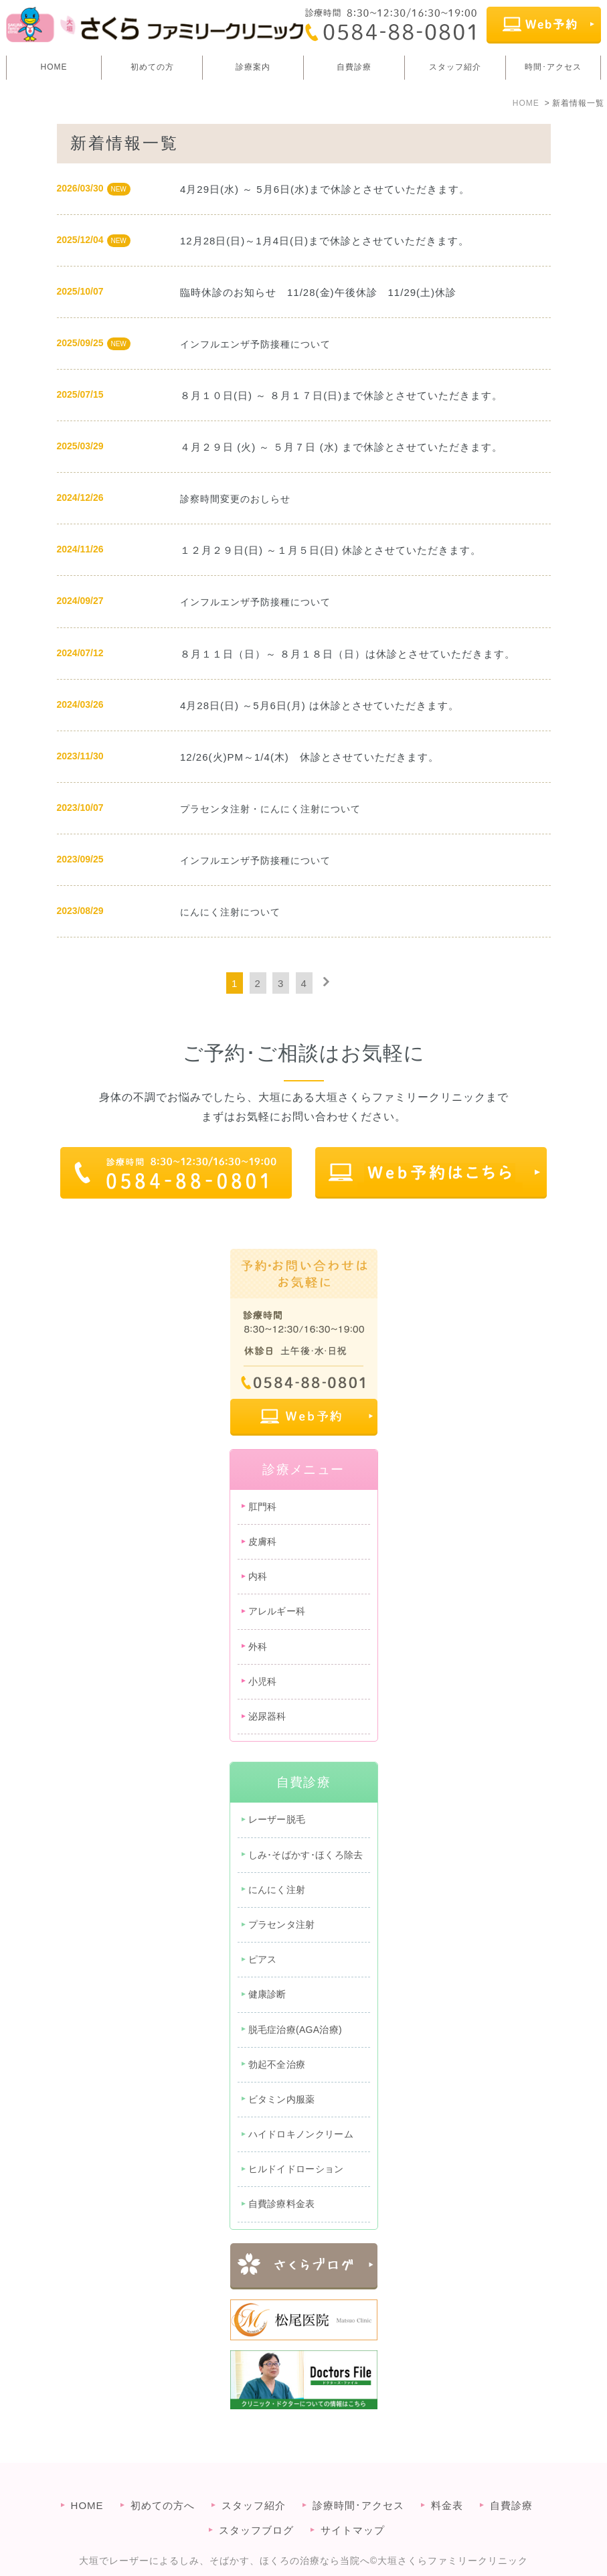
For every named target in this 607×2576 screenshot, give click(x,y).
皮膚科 (262, 1541)
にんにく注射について (230, 912)
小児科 (262, 1681)
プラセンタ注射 (281, 1924)
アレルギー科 (277, 1611)
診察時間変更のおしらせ (235, 499)
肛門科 (262, 1506)
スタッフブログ (256, 2506)
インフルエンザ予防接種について (255, 344)
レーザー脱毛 (277, 1819)
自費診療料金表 (281, 2203)
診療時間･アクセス (358, 2482)
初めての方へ (163, 2482)
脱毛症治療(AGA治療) (295, 2029)
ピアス (262, 1959)
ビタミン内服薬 (281, 2099)
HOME (54, 67)
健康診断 (267, 1994)
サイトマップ (353, 2506)
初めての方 (152, 67)
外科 (258, 1646)
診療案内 (253, 67)
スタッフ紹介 (455, 67)
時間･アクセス (553, 67)
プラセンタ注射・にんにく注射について (270, 809)
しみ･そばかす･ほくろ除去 (305, 1854)
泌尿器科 (267, 1716)
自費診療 (354, 67)
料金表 (447, 2482)
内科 (258, 1576)
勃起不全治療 (277, 2064)
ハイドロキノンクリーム (300, 2134)
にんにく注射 (277, 1889)
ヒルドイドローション (296, 2169)
